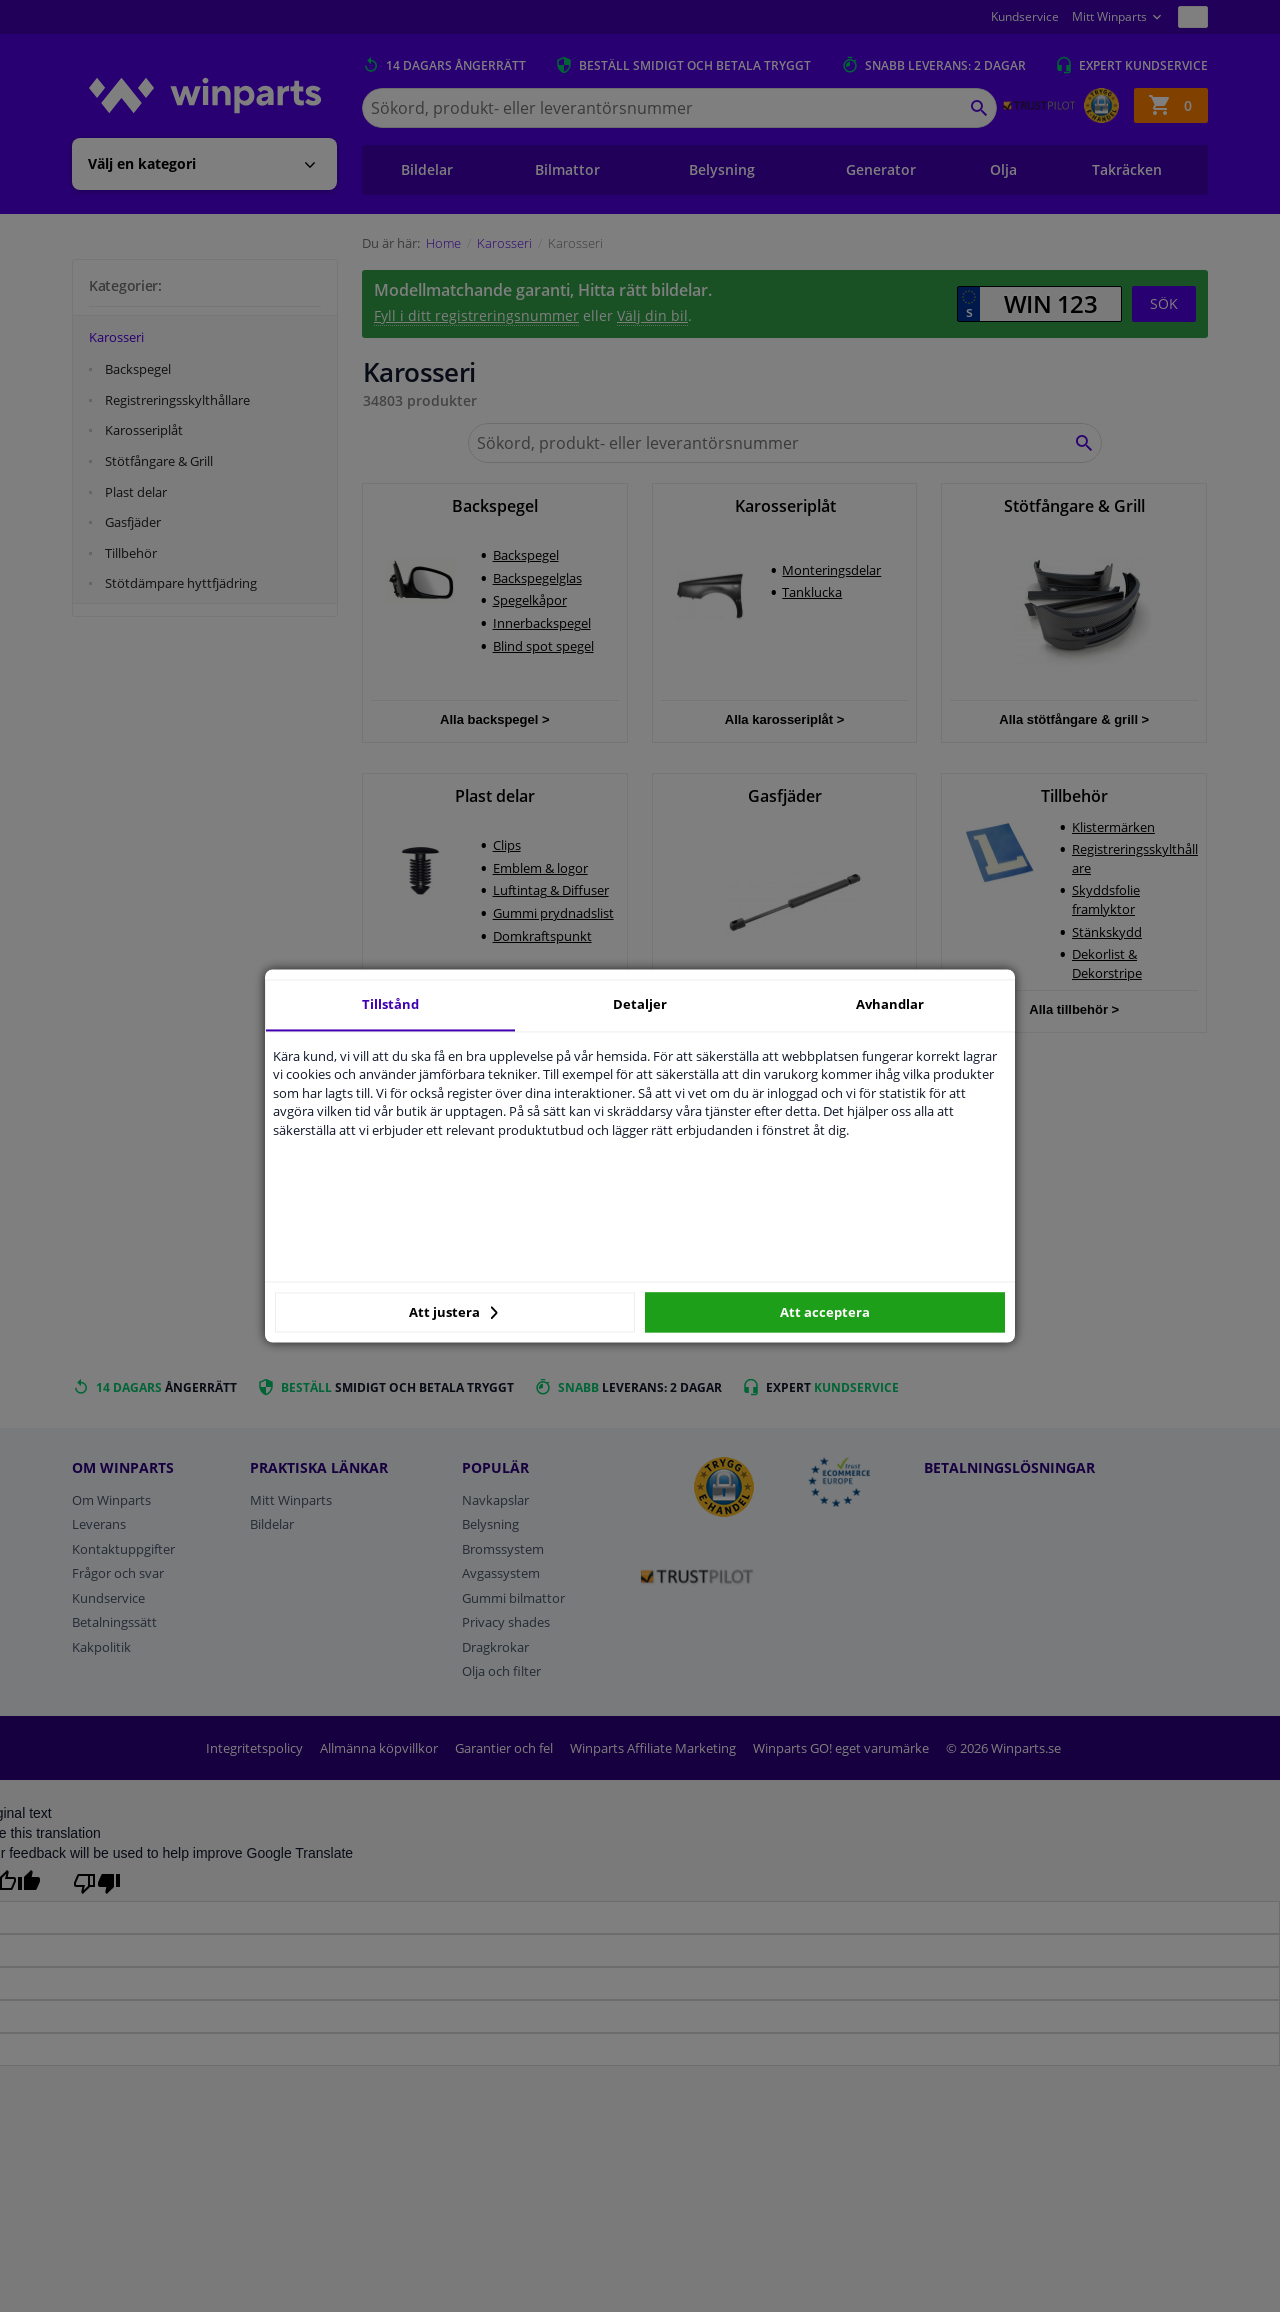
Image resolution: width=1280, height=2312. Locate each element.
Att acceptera (825, 1312)
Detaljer (640, 1004)
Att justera (453, 1312)
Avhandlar (890, 1004)
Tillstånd (390, 1004)
